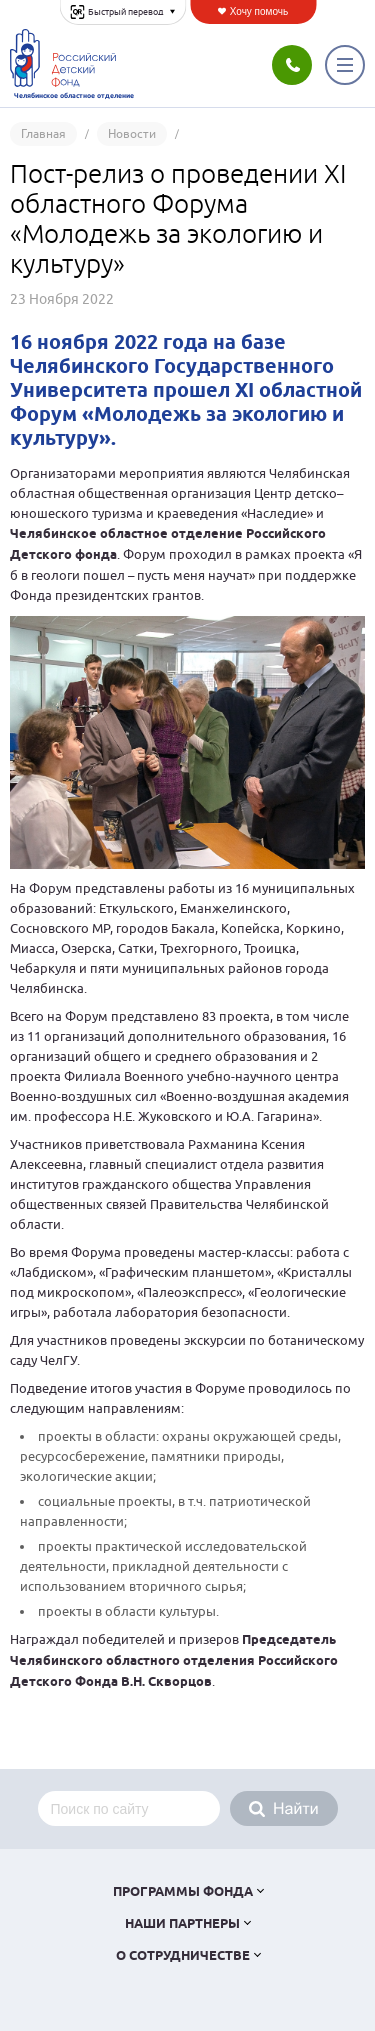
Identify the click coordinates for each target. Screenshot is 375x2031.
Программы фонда (183, 1892)
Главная (43, 134)
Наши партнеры (182, 1924)
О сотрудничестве (183, 1956)
